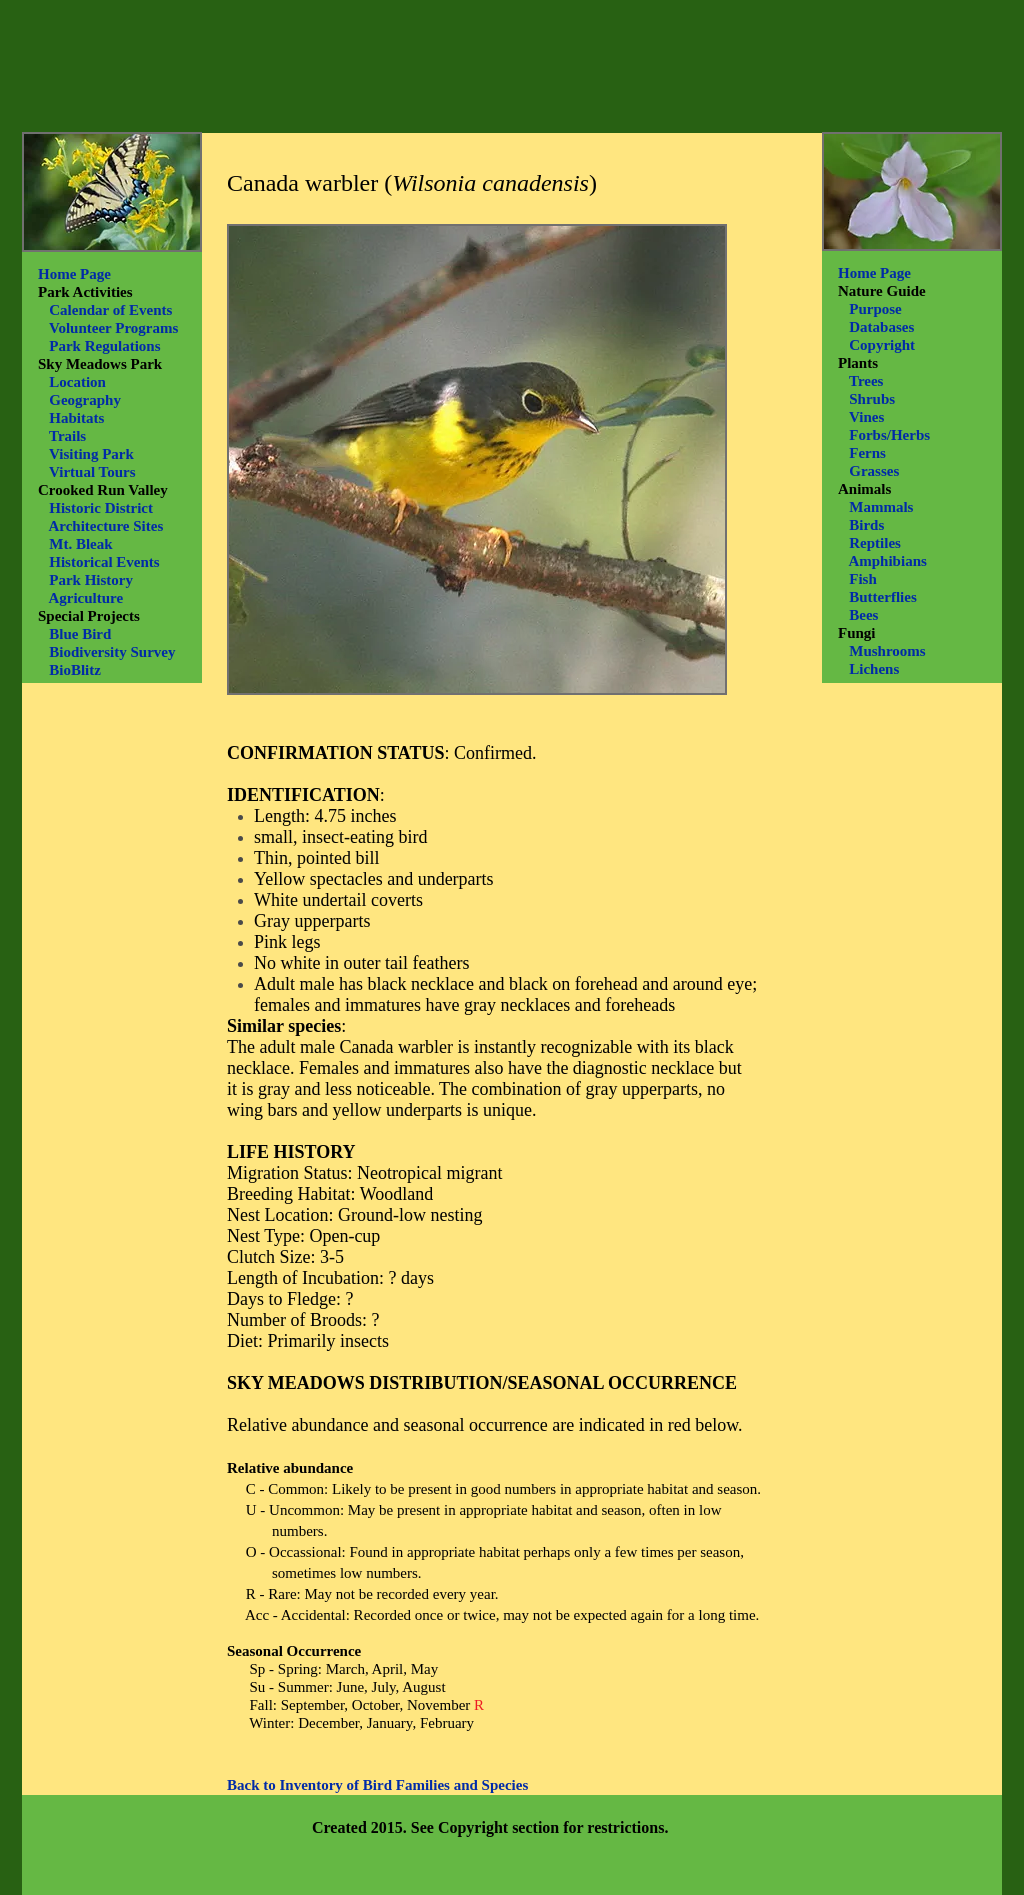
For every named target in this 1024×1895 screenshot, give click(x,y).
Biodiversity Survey (112, 652)
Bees (863, 615)
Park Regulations (104, 346)
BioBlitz (75, 670)
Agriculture (85, 598)
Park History (91, 580)
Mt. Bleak (80, 544)
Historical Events (104, 562)
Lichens (874, 669)
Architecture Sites (105, 526)
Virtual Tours (92, 472)
